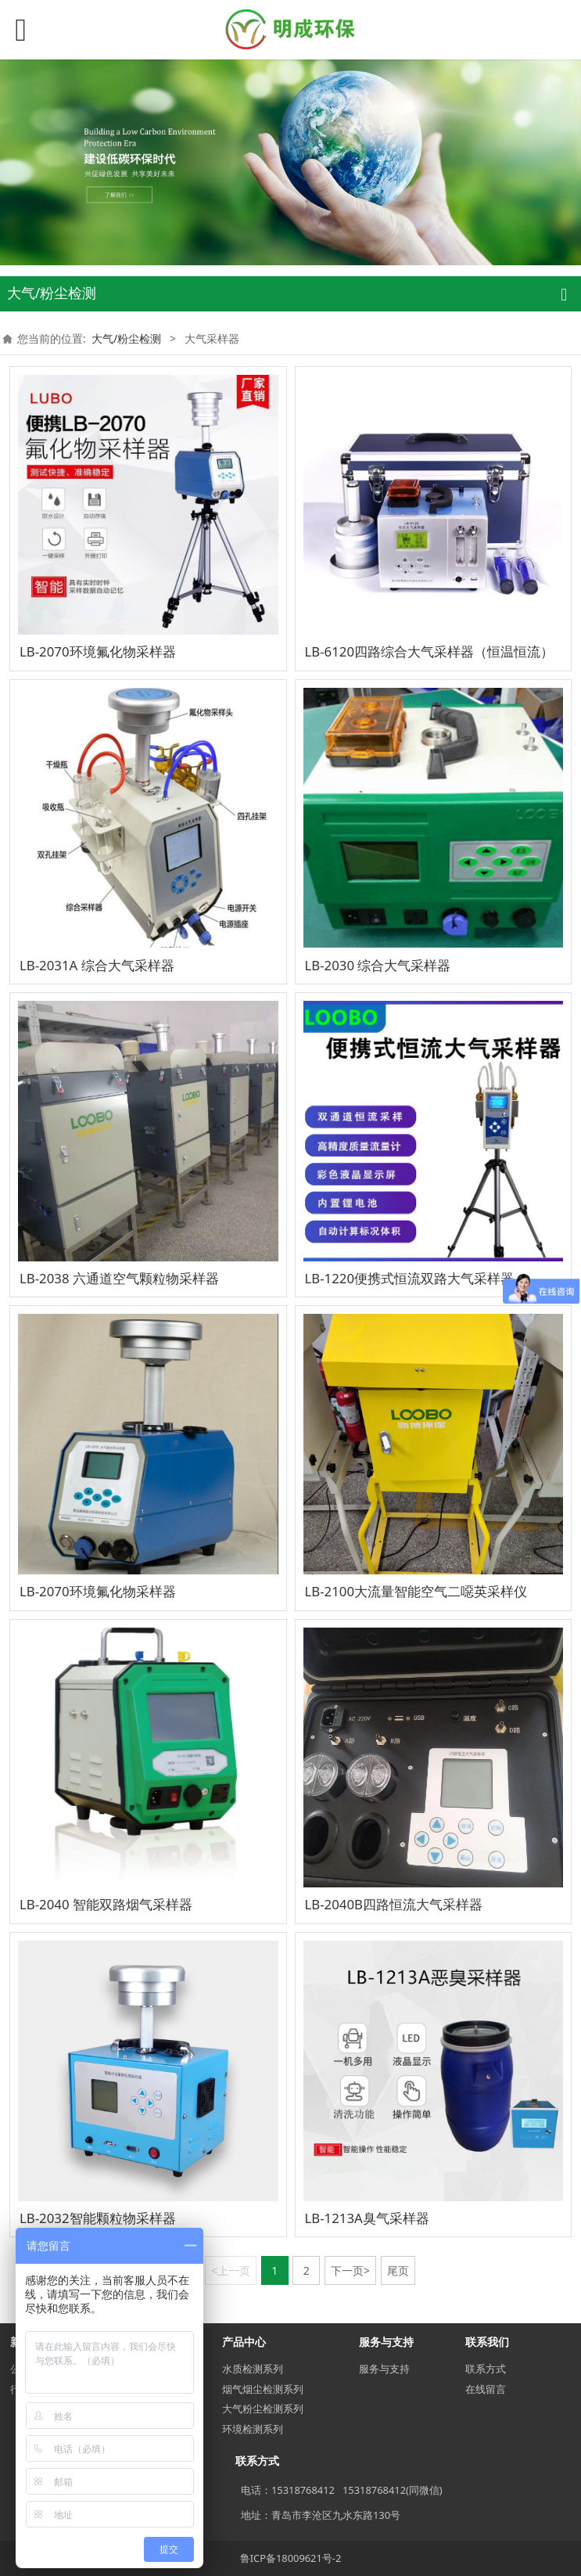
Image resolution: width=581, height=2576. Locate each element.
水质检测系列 (252, 2369)
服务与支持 (384, 2369)
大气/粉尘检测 (126, 338)
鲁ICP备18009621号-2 (291, 2558)
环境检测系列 (252, 2429)
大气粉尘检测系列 (262, 2409)
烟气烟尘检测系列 (262, 2389)
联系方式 (485, 2369)
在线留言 (485, 2389)
